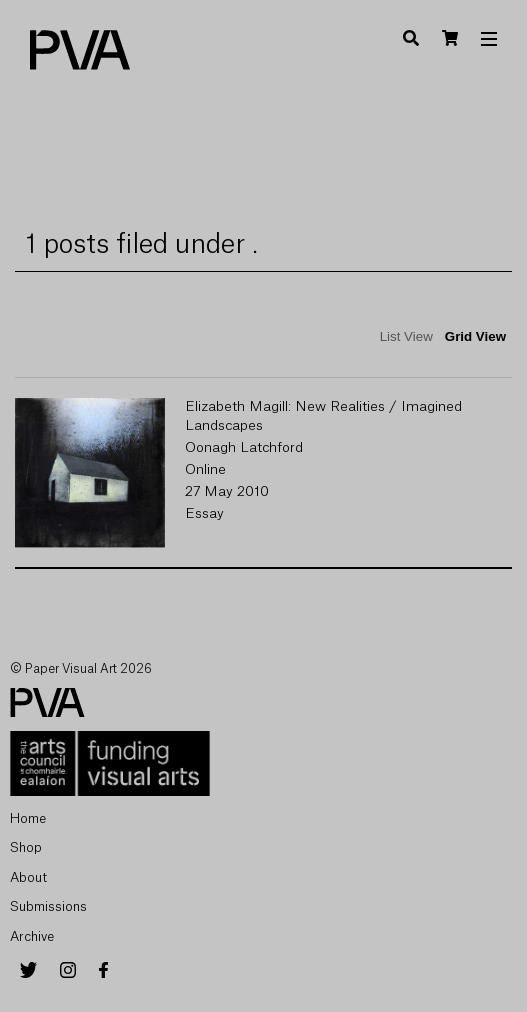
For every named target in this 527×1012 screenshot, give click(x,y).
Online (205, 470)
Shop (26, 847)
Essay (204, 514)
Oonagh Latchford (244, 448)
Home (28, 818)
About (28, 877)
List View (406, 336)
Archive (32, 936)
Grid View (475, 336)
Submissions (48, 906)
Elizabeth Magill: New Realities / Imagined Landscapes (323, 416)
